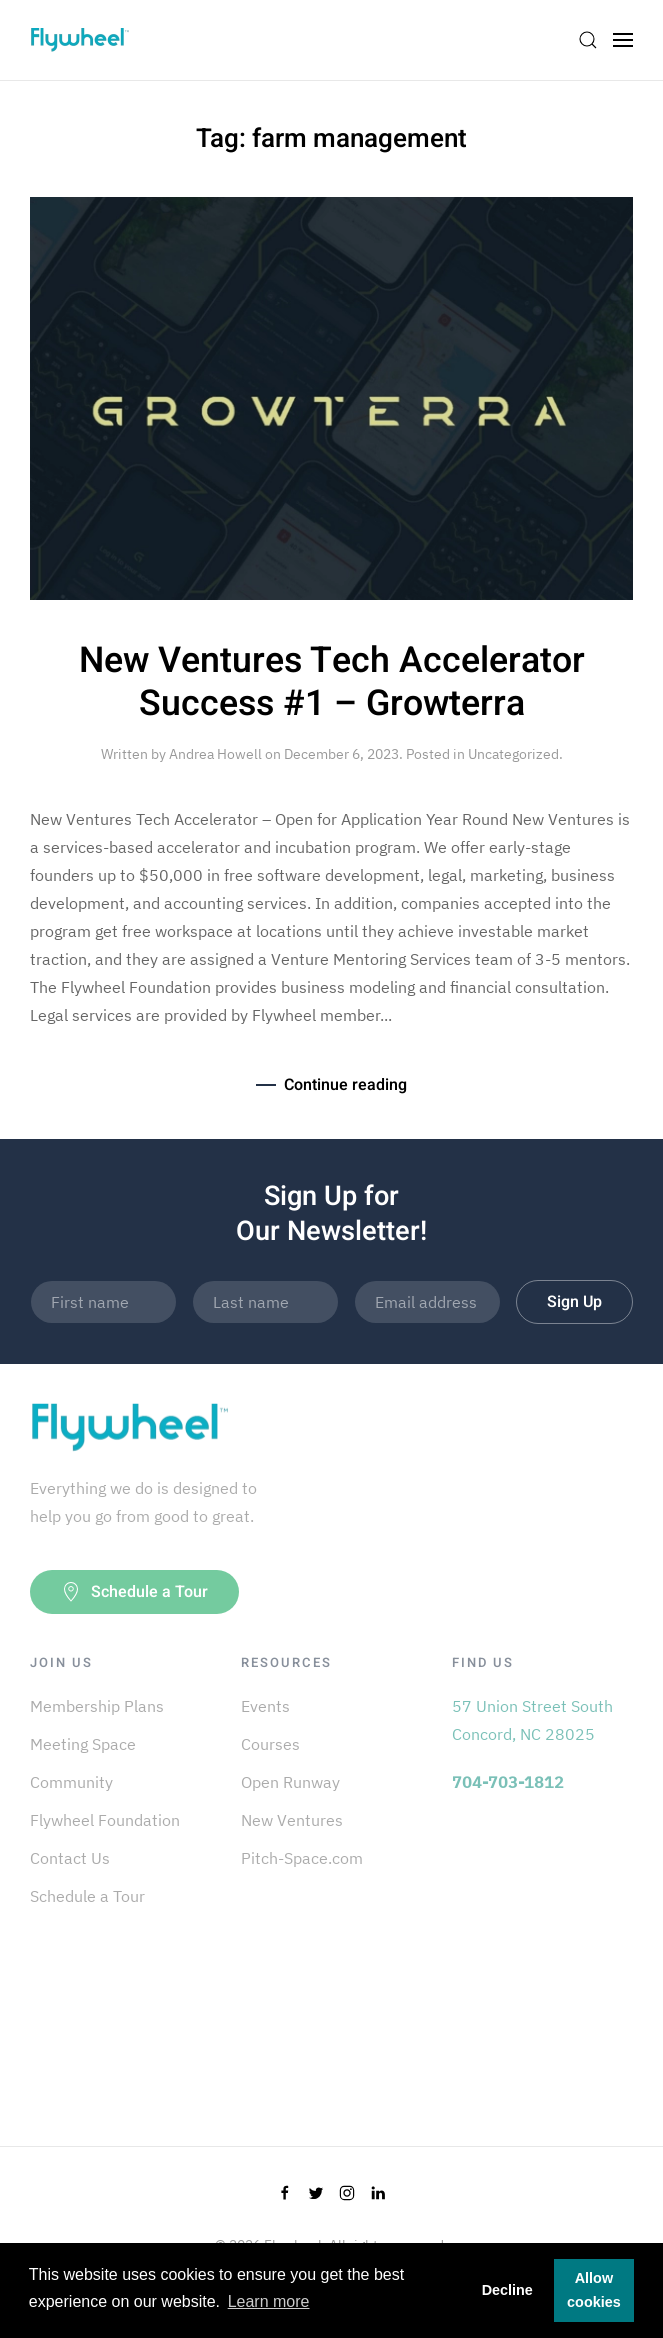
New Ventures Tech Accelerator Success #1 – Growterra (332, 682)
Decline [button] (507, 2290)
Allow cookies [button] (594, 2290)
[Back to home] (80, 40)
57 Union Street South (532, 1706)
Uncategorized (513, 754)
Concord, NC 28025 (523, 1734)
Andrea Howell (215, 754)
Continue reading (345, 1085)
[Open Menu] (623, 40)
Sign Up (574, 1302)
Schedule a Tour (134, 1592)
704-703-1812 (508, 1782)
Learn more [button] (269, 2301)
